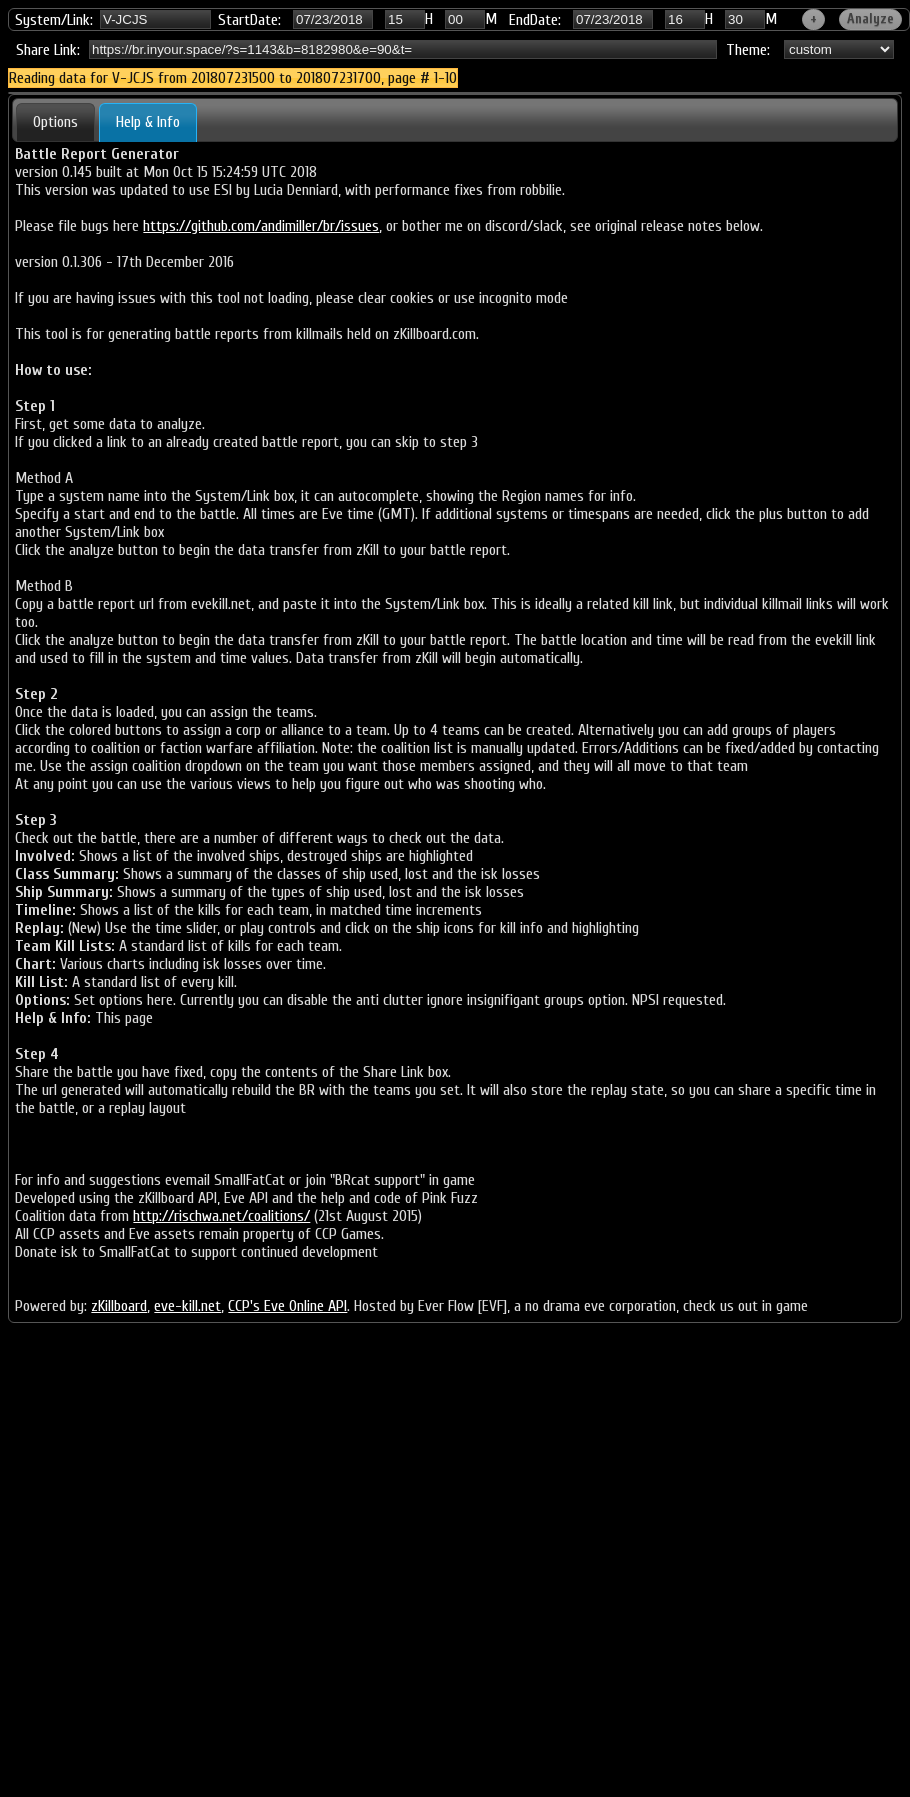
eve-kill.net (187, 1306)
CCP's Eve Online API (287, 1306)
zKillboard (119, 1306)
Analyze (870, 18)
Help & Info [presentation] (148, 122)
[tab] (55, 122)
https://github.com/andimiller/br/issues (261, 226)
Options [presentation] (55, 122)
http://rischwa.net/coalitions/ (221, 1216)
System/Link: (54, 20)
